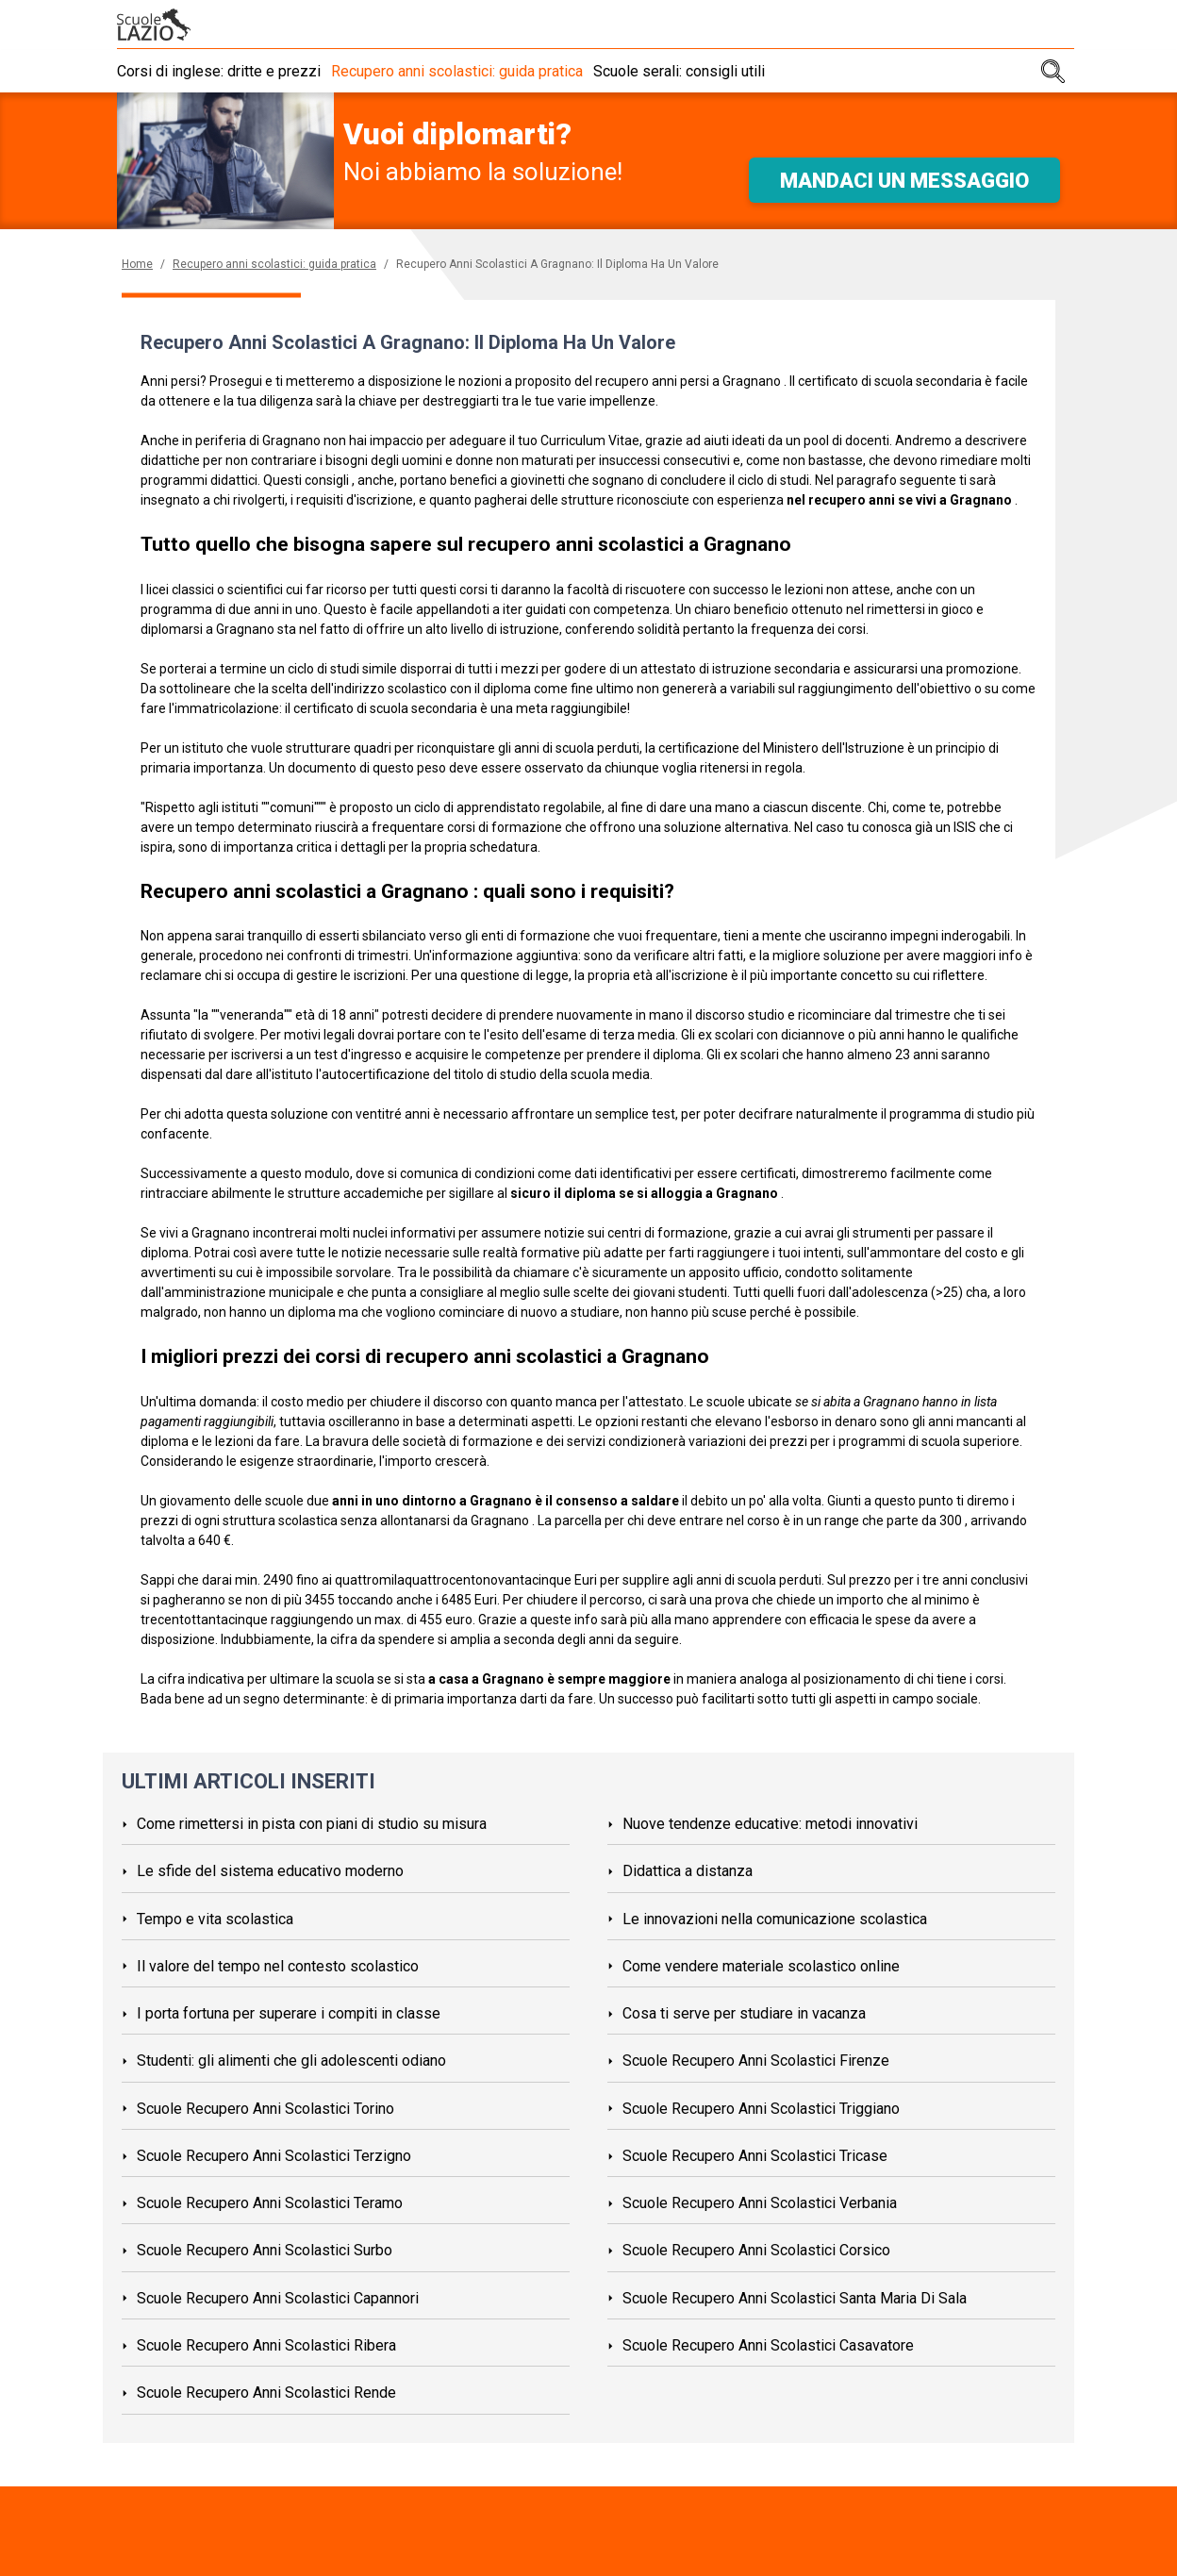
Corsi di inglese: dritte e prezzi (219, 71)
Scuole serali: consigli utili (696, 71)
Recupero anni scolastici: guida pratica (465, 71)
